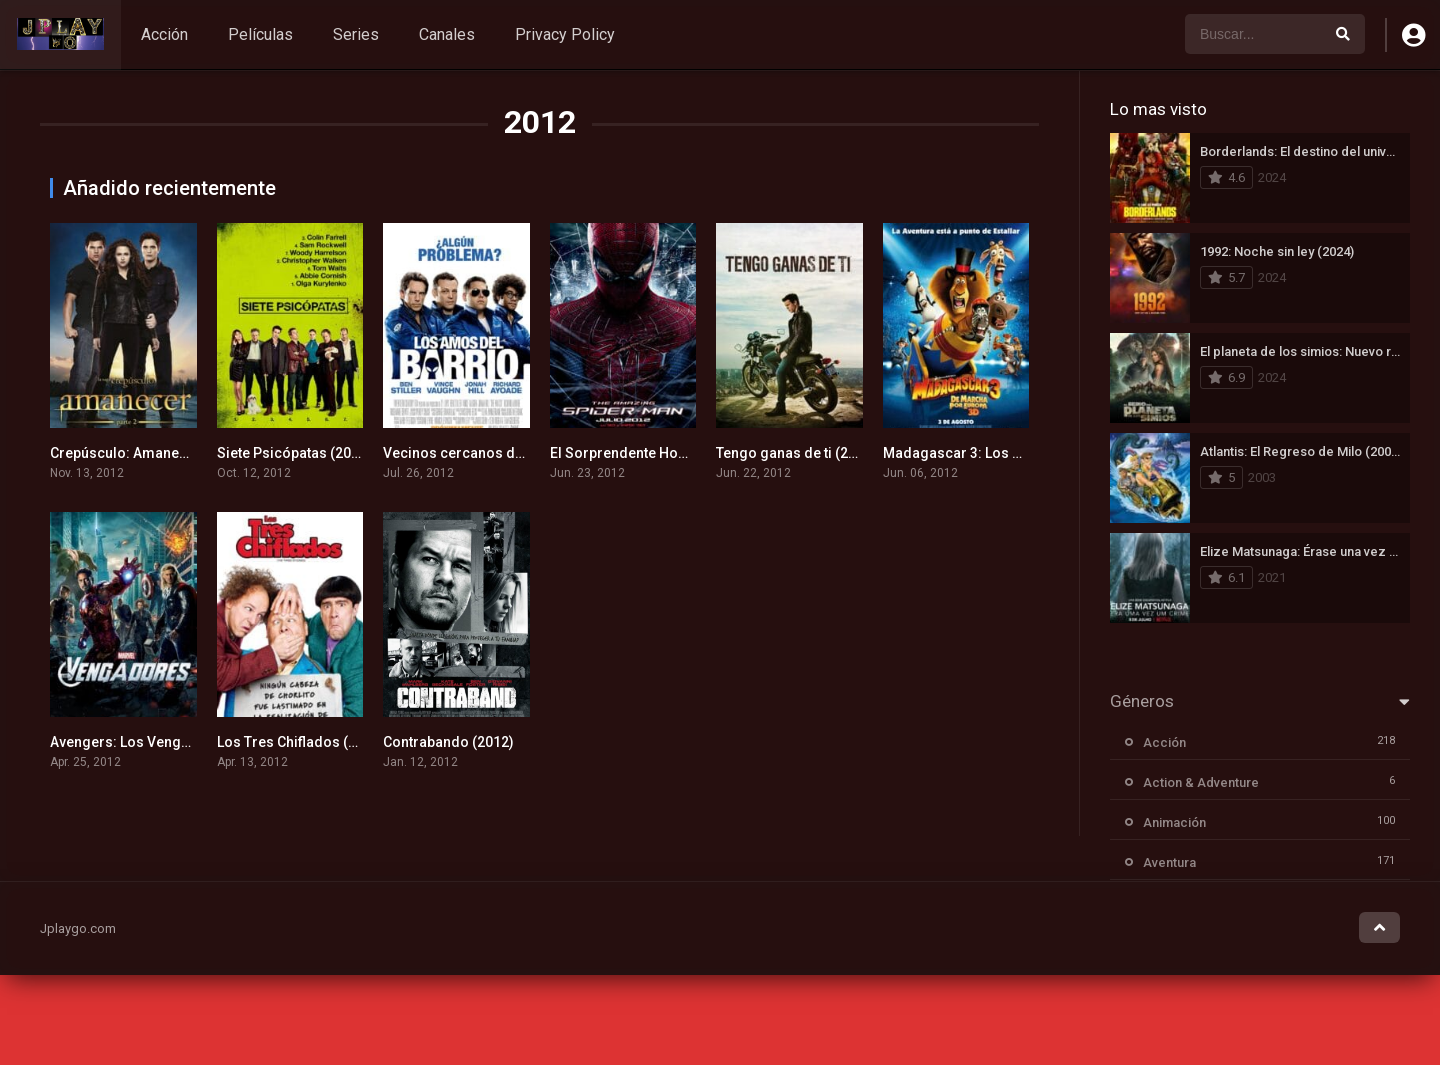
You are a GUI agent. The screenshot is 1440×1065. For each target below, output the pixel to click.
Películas (260, 34)
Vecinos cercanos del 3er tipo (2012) (504, 453)
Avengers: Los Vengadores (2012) (162, 742)
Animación (1174, 822)
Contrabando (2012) (448, 742)
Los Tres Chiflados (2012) (301, 742)
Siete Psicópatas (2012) (294, 453)
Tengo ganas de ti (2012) (796, 453)
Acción (164, 34)
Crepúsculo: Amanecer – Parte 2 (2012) (178, 453)
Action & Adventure (1201, 782)
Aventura (1169, 862)
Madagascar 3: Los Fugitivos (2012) (1000, 453)
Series (356, 34)
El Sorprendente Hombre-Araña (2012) (676, 453)
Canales (447, 34)
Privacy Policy (565, 34)
